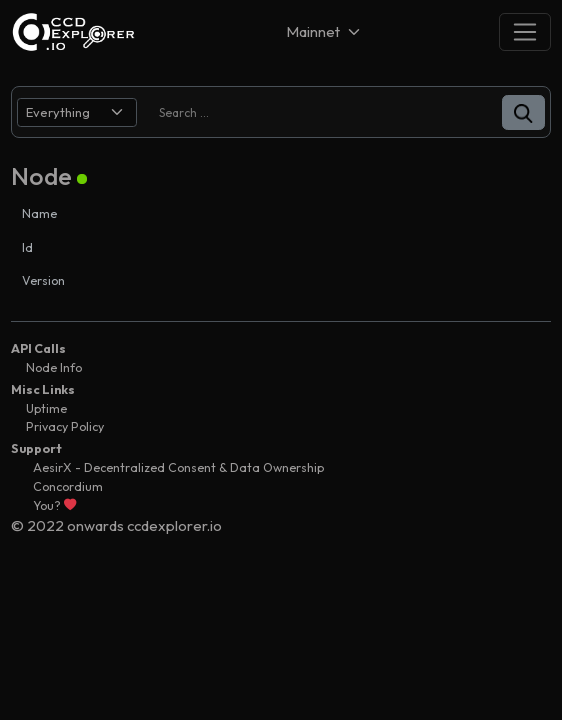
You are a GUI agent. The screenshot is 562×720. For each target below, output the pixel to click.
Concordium (68, 486)
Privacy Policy (65, 426)
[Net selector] (325, 31)
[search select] (77, 112)
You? (54, 505)
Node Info (54, 367)
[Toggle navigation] (525, 31)
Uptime (46, 408)
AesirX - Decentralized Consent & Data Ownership (178, 467)
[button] (523, 112)
